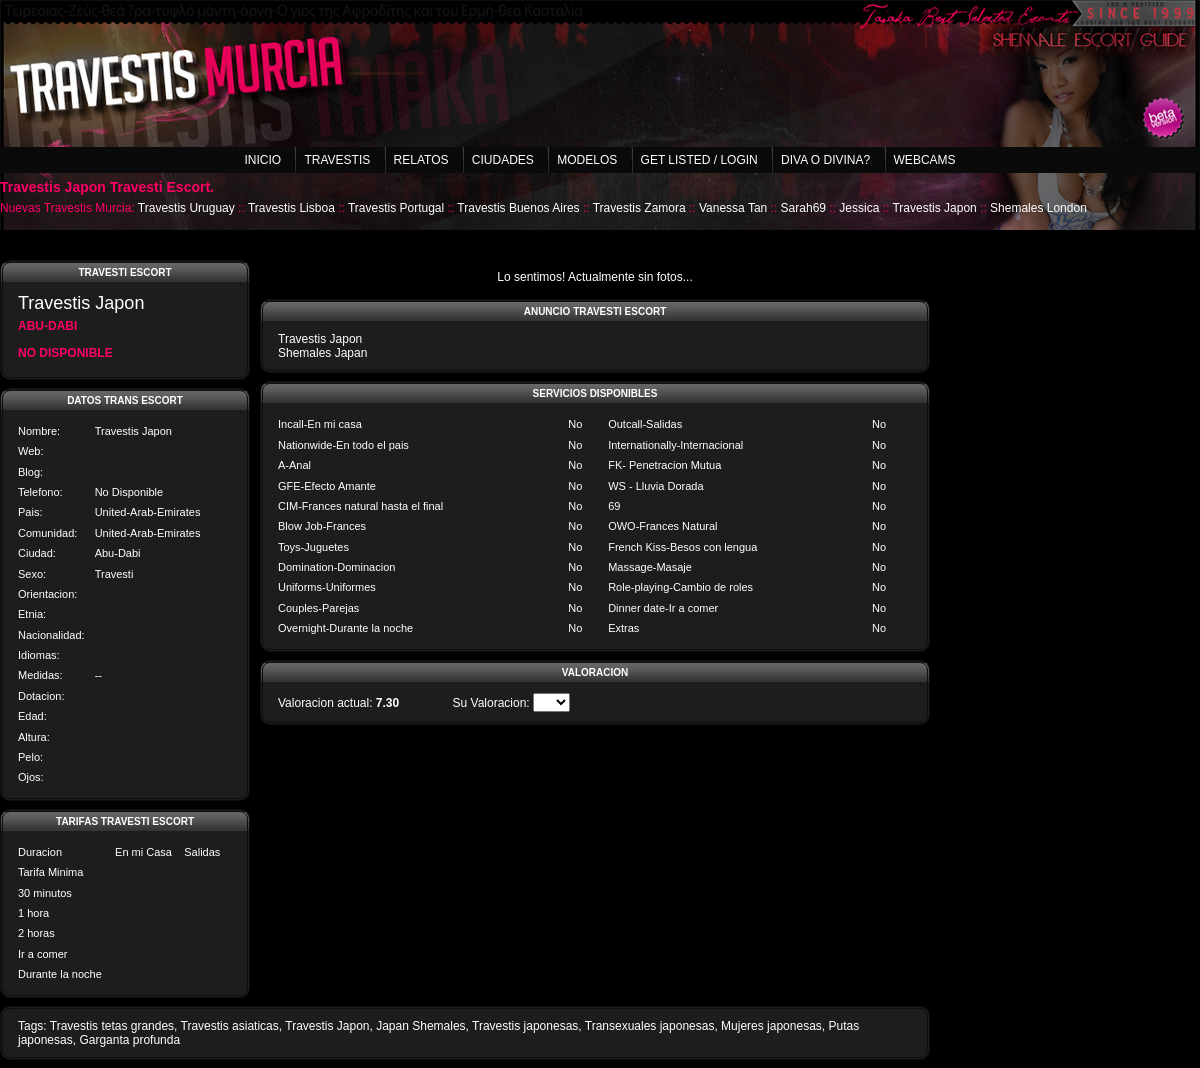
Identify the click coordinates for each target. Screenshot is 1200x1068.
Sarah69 (803, 208)
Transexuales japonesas (650, 1026)
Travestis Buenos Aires (518, 208)
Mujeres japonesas (771, 1026)
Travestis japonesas (525, 1026)
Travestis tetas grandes (112, 1026)
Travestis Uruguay (186, 208)
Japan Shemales (420, 1026)
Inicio (262, 160)
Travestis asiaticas (230, 1026)
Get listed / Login (699, 160)
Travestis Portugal (396, 208)
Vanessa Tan (733, 208)
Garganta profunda (129, 1040)
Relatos (421, 160)
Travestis (337, 160)
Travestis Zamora (639, 208)
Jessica (859, 208)
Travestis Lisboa (291, 208)
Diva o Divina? (825, 160)
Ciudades (503, 160)
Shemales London (1038, 208)
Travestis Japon (934, 208)
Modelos (587, 160)
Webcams (925, 160)
